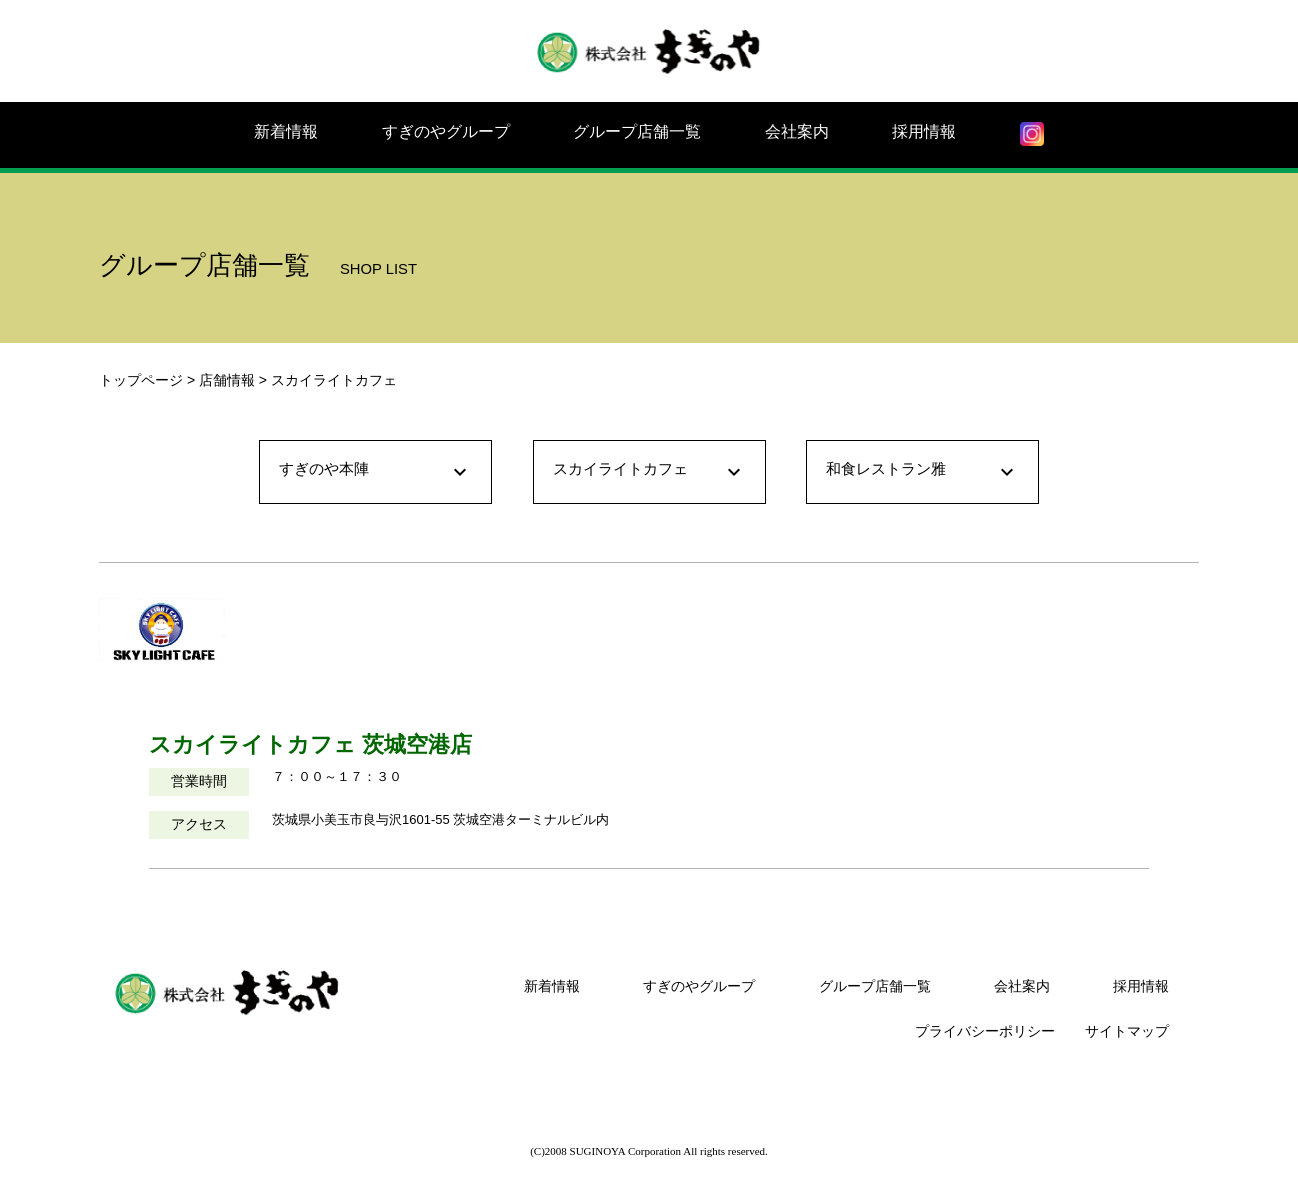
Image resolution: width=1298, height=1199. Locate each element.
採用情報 (924, 131)
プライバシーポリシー (985, 1031)
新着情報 (286, 131)
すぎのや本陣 (375, 472)
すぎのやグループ (446, 131)
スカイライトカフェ (649, 472)
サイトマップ (1127, 1031)
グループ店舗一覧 (637, 131)
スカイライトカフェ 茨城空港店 (310, 744)
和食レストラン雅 (922, 472)
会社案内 (797, 131)
